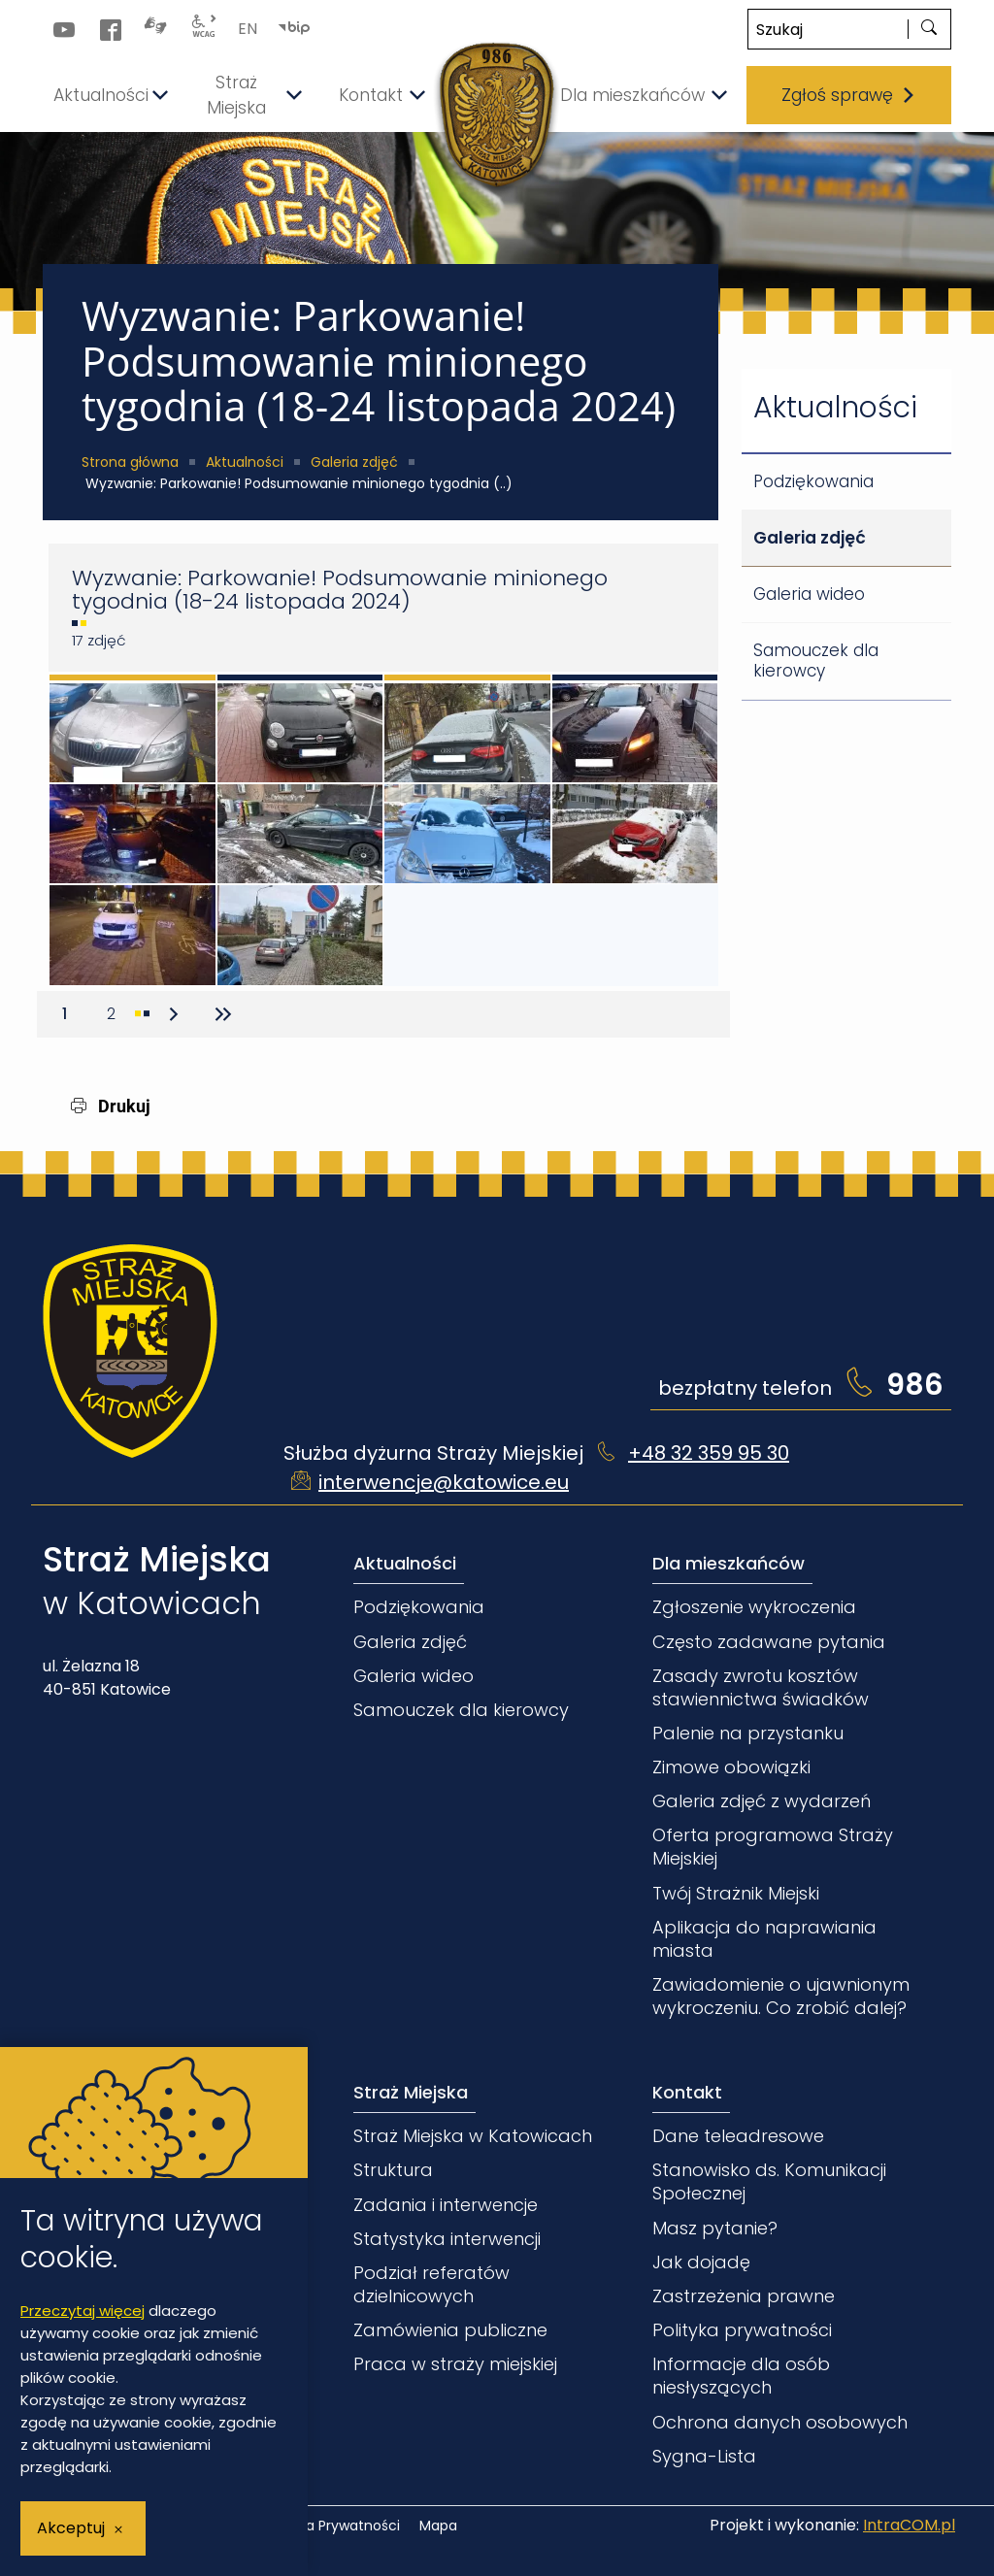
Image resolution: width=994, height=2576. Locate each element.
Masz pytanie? (715, 2228)
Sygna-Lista (704, 2456)
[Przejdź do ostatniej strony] (220, 1014)
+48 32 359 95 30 (708, 1453)
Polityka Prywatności (331, 2525)
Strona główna (130, 462)
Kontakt (687, 2092)
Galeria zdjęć (354, 462)
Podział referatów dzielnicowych (431, 2284)
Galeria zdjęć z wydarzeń (761, 1801)
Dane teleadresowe (738, 2136)
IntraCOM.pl (909, 2525)
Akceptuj (71, 2528)
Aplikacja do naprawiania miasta (764, 1939)
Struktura (393, 2170)
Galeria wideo (809, 594)
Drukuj (110, 1106)
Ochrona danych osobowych (780, 2422)
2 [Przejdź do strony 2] (118, 1010)
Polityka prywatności (742, 2330)
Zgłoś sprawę (848, 95)
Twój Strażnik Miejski (735, 1893)
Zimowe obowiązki (731, 1767)
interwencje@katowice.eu (443, 1482)
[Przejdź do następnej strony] (173, 1014)
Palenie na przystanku (748, 1733)
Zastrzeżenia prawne (743, 2296)
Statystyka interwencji (447, 2239)
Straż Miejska (410, 2092)
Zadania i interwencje (445, 2205)
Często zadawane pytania (768, 1642)
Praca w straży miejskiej (455, 2364)
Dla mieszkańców (728, 1563)
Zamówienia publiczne (450, 2330)
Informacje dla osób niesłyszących (741, 2375)
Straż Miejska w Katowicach (472, 2136)
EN (247, 28)
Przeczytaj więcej (82, 2310)
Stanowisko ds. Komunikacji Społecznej (769, 2181)
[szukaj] (929, 29)
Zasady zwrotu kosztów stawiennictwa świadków (760, 1687)
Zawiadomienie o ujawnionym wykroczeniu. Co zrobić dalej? (781, 1996)
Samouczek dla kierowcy (815, 660)
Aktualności (244, 462)
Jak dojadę (701, 2262)
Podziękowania (813, 481)
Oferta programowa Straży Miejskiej (772, 1846)
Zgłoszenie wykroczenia (754, 1607)
